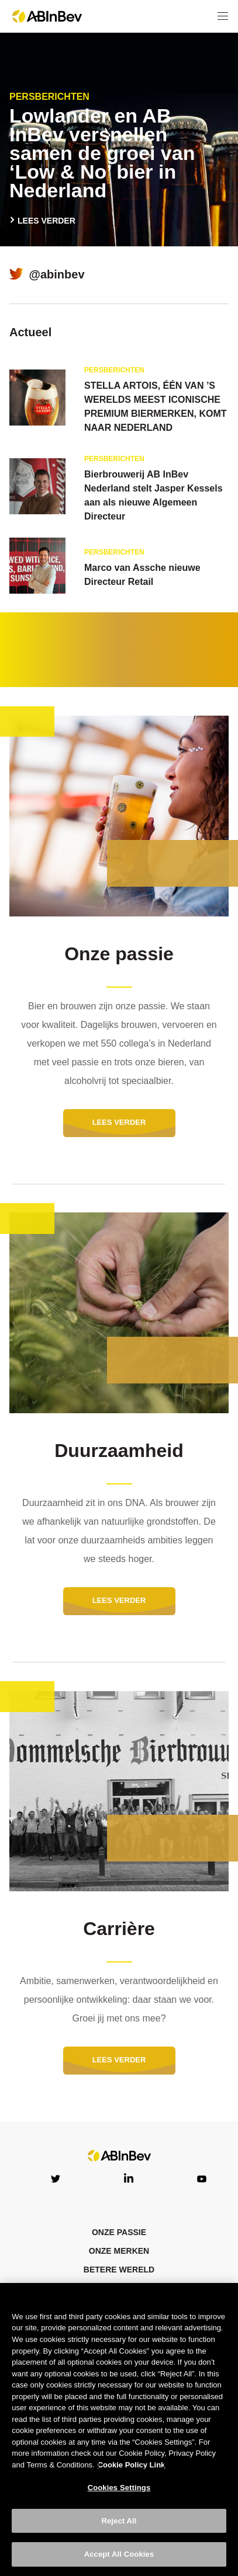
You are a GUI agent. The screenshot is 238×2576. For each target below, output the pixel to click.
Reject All (118, 2520)
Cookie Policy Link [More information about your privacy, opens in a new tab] (131, 2464)
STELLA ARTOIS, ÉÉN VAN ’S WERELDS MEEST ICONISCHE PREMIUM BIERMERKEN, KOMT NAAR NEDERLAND (155, 407)
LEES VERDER (47, 220)
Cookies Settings (119, 2487)
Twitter (55, 2178)
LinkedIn (128, 2178)
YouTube (201, 2178)
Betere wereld (119, 2269)
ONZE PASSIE (119, 2232)
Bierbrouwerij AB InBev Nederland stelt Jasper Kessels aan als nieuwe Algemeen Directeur (153, 495)
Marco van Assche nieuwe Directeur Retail (142, 575)
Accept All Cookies (119, 2554)
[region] (119, 2429)
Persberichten (49, 97)
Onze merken (119, 2251)
